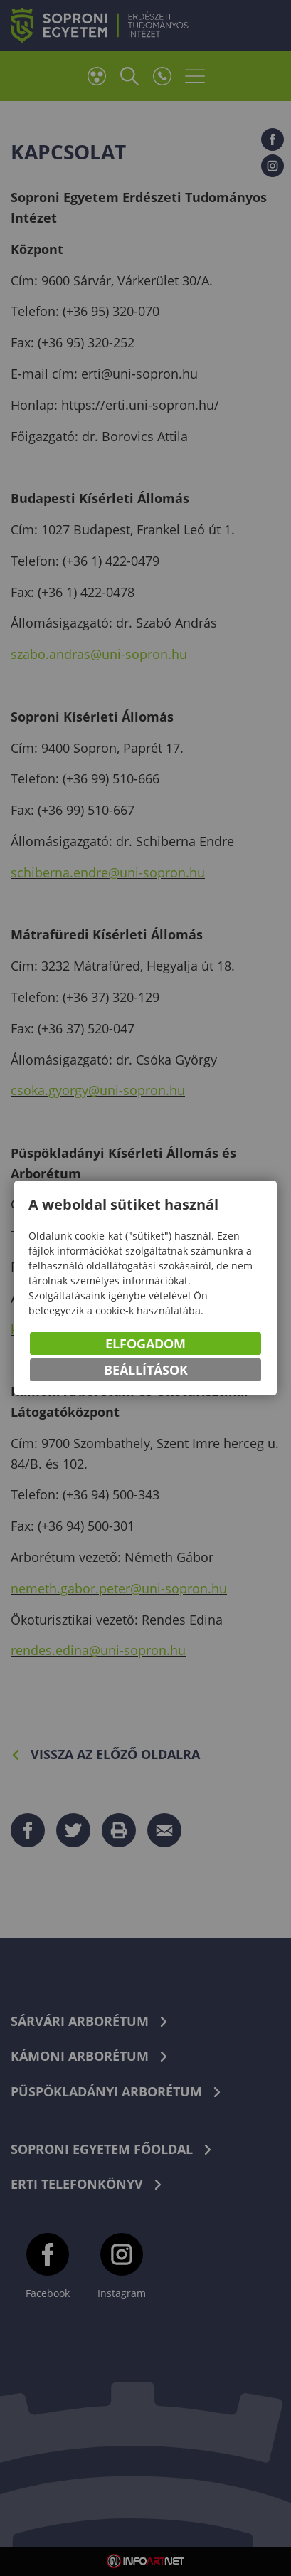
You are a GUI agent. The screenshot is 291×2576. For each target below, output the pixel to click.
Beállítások (146, 1369)
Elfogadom (145, 1343)
